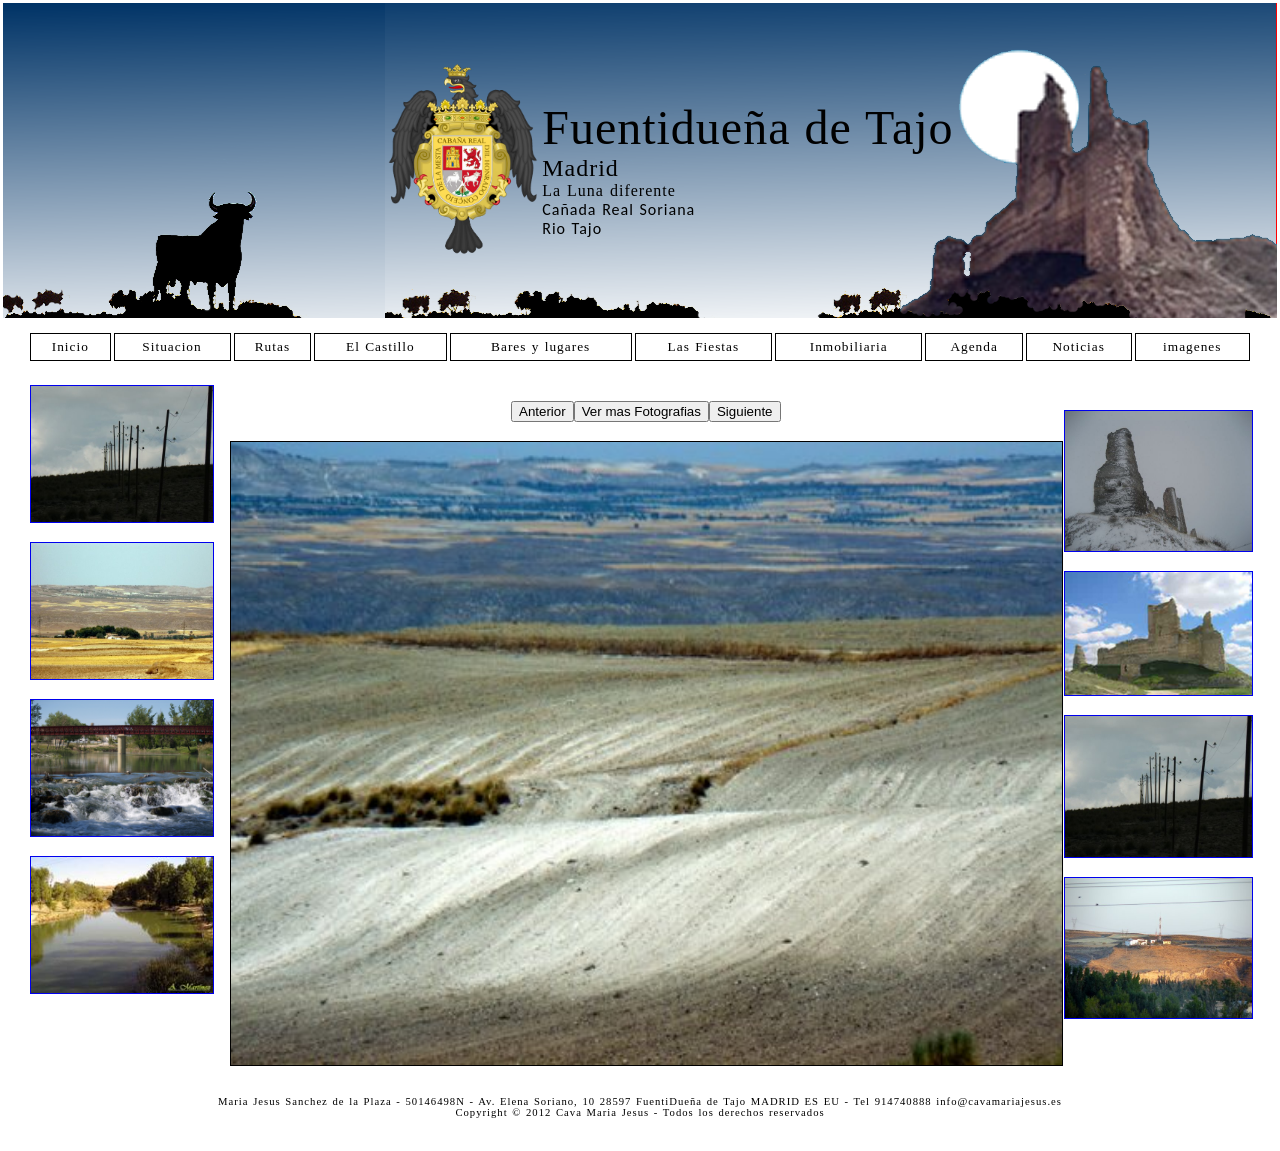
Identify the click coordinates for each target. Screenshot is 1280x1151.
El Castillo (380, 346)
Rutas (272, 346)
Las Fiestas (704, 346)
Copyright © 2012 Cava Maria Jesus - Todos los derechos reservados (639, 1112)
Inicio (70, 346)
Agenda (973, 346)
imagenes (1192, 346)
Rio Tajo (572, 228)
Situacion (171, 346)
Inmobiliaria (849, 346)
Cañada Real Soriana (618, 209)
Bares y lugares (540, 346)
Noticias (1078, 346)
